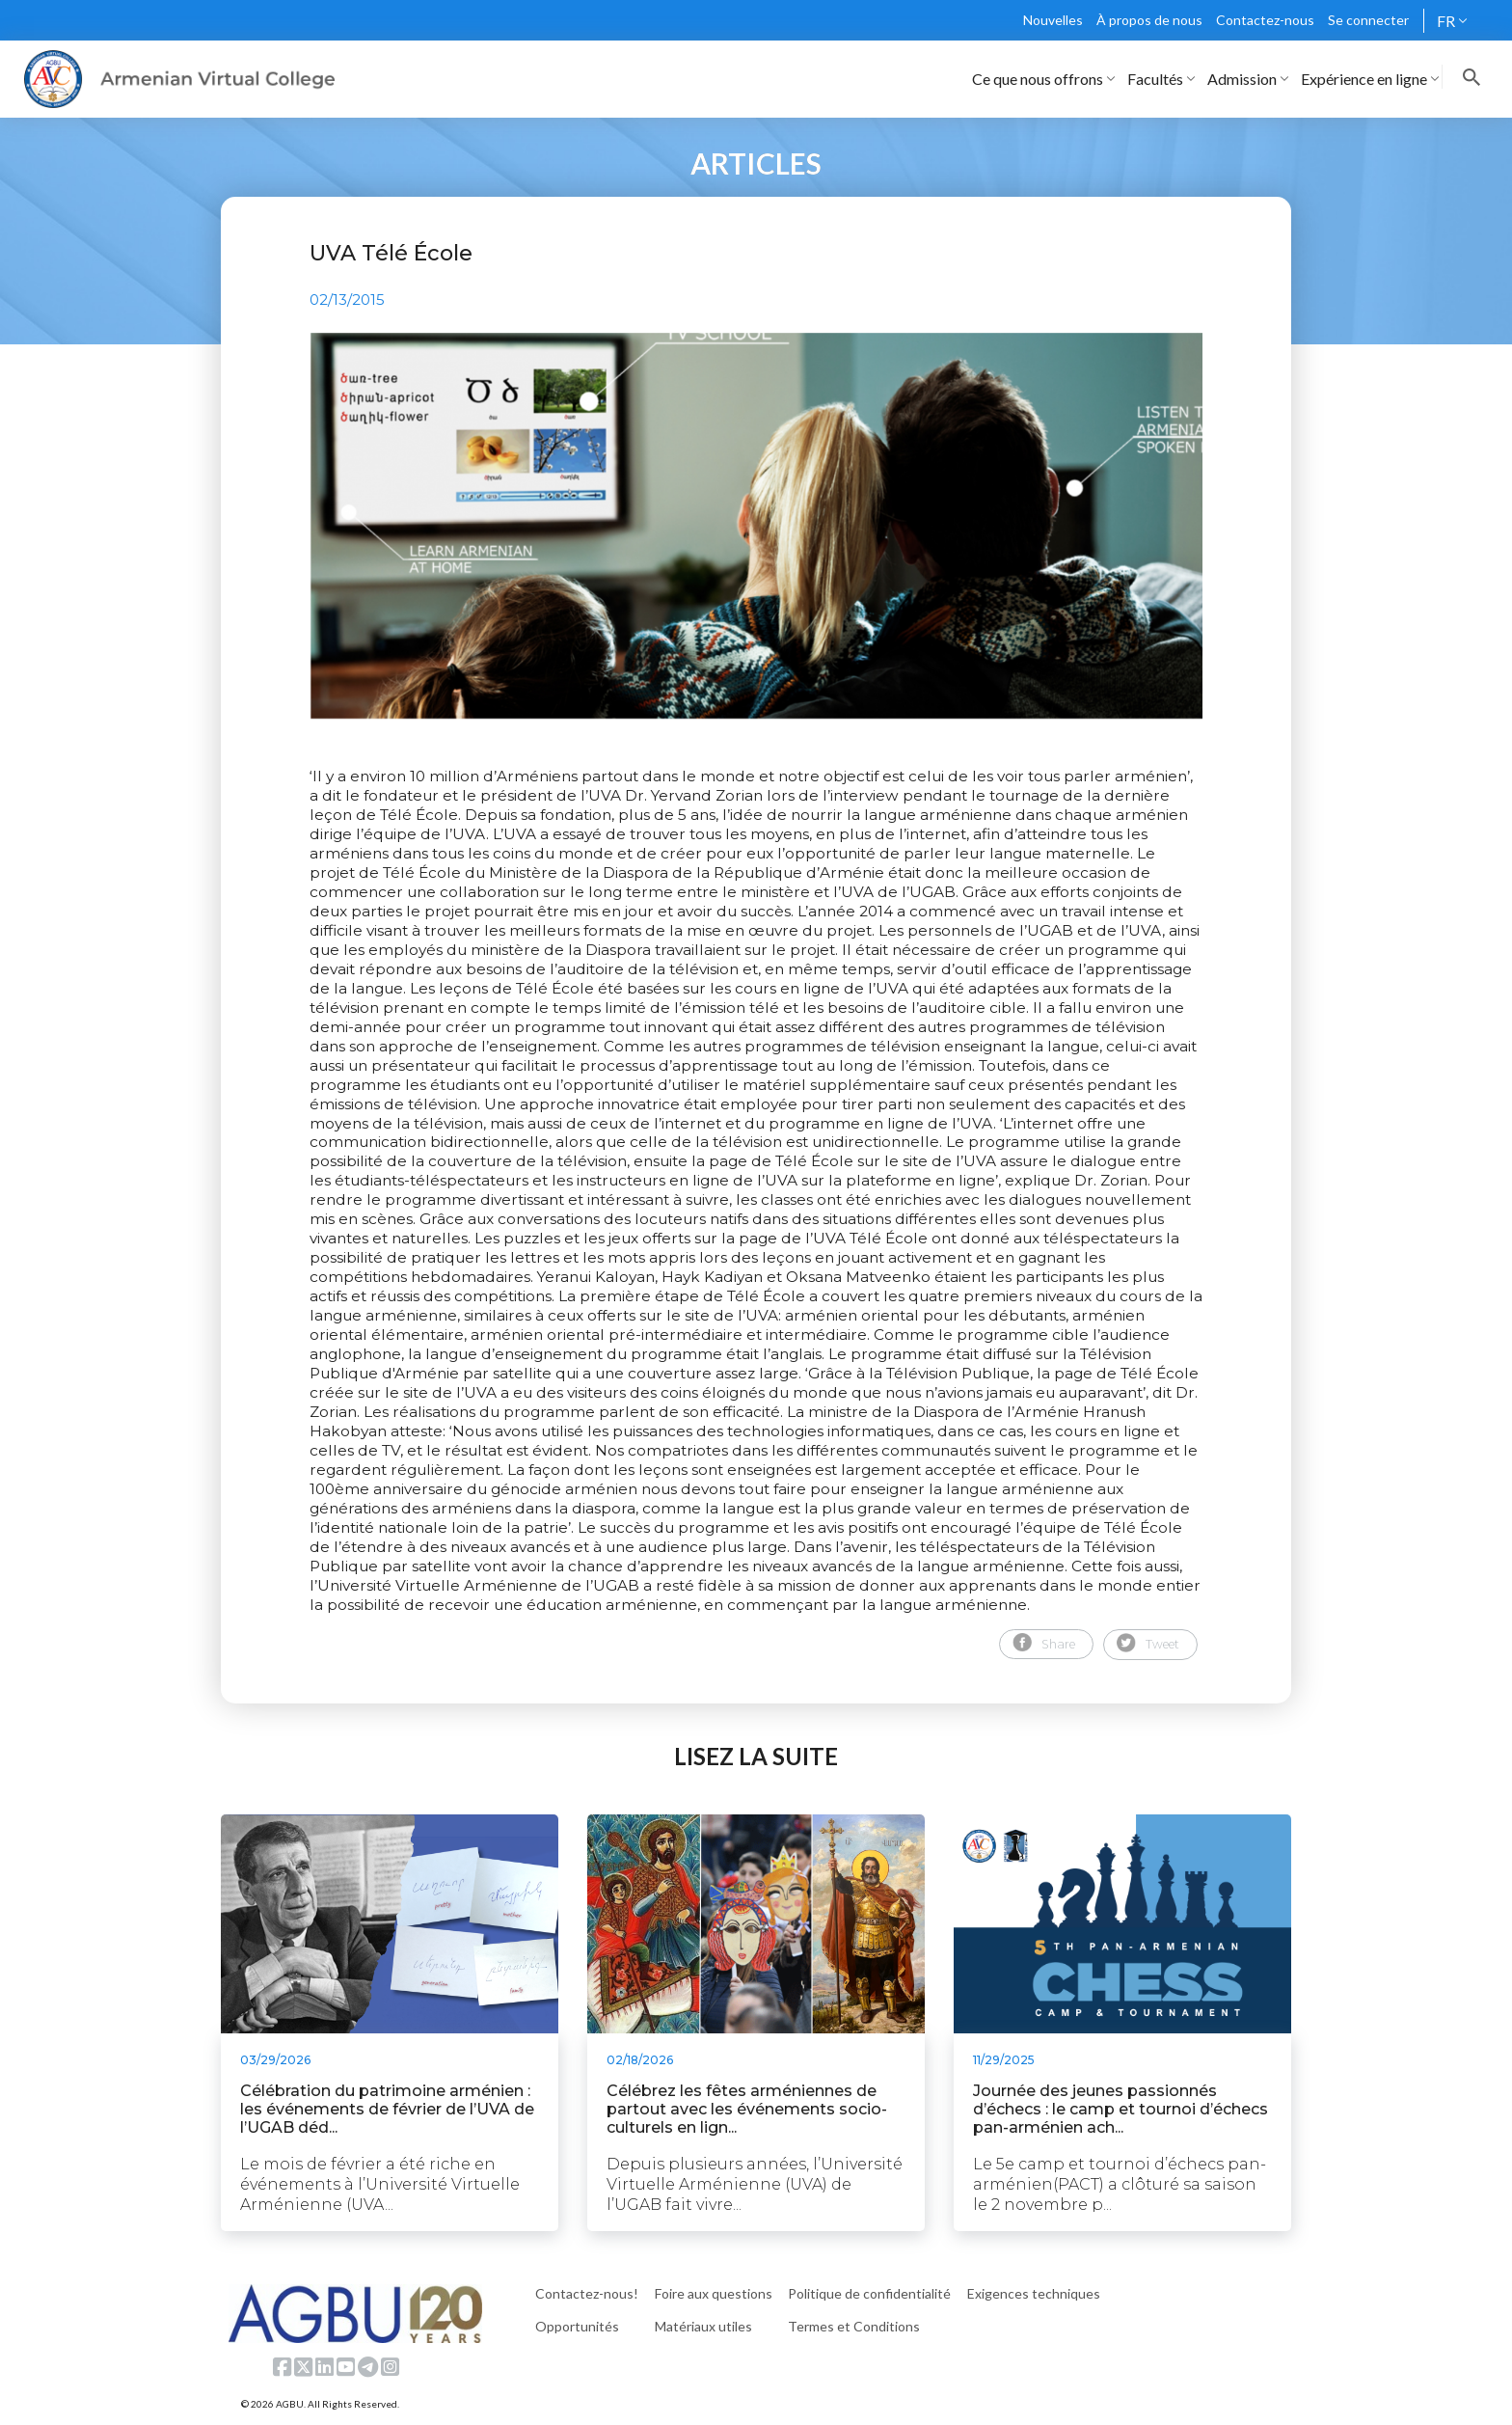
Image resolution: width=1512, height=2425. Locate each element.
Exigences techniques (1033, 2293)
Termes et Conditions (854, 2326)
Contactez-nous (1265, 20)
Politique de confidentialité (869, 2293)
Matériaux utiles (703, 2326)
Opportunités (577, 2326)
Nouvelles (1053, 20)
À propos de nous (1149, 20)
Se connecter (1368, 20)
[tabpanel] (756, 526)
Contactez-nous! (586, 2293)
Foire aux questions (713, 2293)
